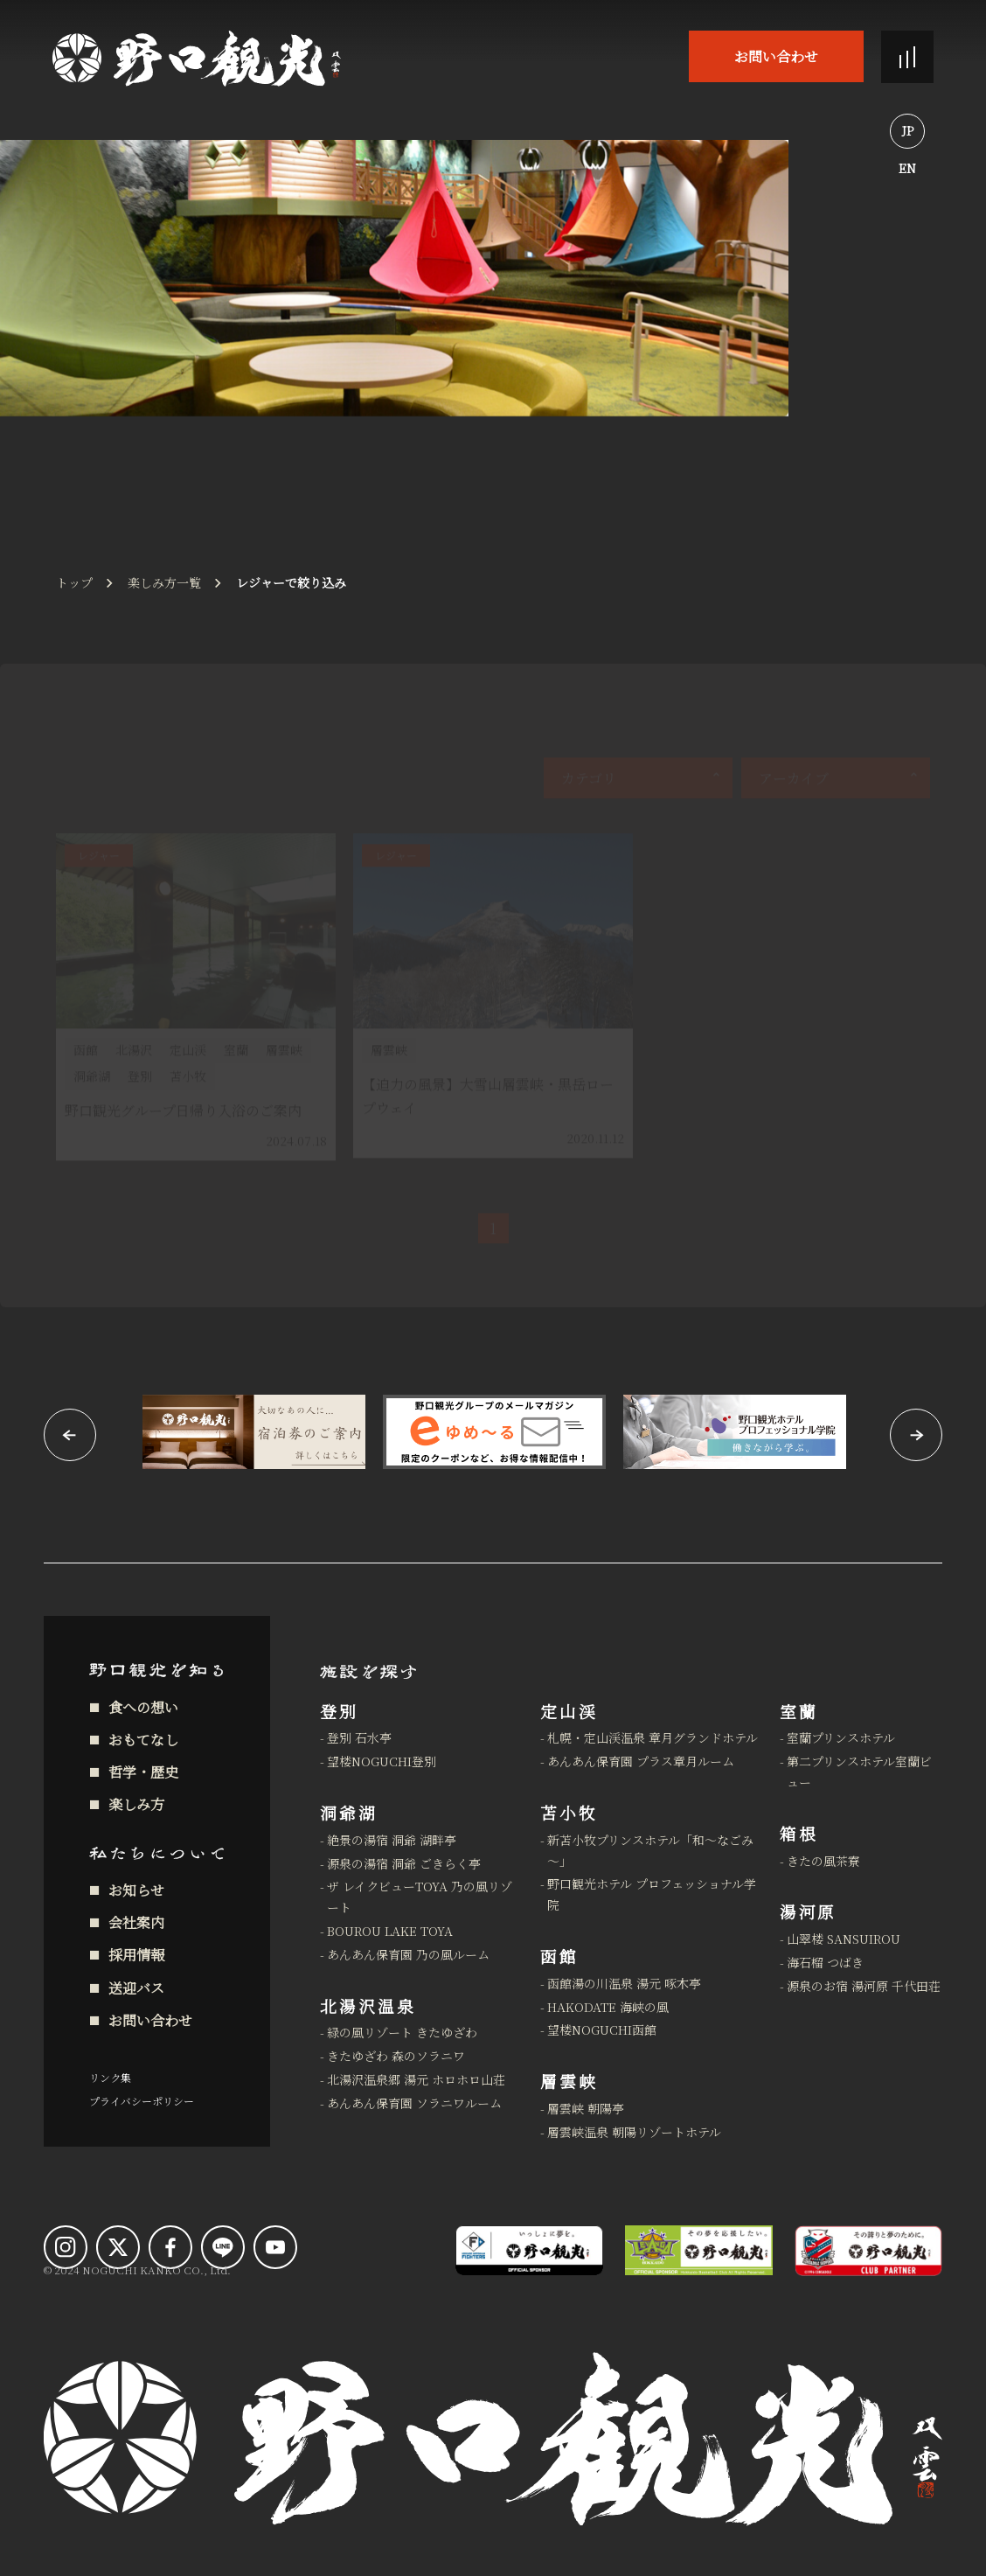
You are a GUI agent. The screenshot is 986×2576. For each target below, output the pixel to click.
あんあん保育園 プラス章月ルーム (640, 1761)
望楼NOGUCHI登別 (381, 1761)
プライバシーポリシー (141, 2100)
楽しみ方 (136, 1804)
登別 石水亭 (359, 1737)
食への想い (143, 1707)
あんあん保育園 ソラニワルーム (414, 2103)
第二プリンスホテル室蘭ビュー (859, 1771)
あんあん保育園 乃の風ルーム (408, 1954)
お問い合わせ (776, 56)
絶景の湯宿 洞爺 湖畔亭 (391, 1839)
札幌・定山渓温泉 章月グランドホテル (652, 1737)
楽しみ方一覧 (164, 582)
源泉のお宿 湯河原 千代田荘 (864, 1986)
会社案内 (136, 1922)
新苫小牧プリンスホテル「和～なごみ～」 (650, 1850)
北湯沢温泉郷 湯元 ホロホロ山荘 (416, 2079)
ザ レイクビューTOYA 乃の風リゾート (419, 1896)
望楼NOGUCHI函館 (601, 2029)
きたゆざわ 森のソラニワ (396, 2055)
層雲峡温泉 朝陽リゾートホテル (634, 2132)
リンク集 (110, 2077)
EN (907, 168)
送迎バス (136, 1988)
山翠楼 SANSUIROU (843, 1938)
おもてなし (143, 1740)
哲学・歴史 (143, 1772)
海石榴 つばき (825, 1962)
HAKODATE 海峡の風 (608, 2007)
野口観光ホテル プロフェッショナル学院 (651, 1894)
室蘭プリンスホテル (841, 1737)
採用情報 (136, 1955)
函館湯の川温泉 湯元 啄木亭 (624, 1983)
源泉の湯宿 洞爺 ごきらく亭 (404, 1863)
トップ (74, 582)
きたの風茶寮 (823, 1860)
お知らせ (136, 1890)
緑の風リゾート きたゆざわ (402, 2032)
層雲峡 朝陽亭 (585, 2108)
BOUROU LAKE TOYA (390, 1930)
